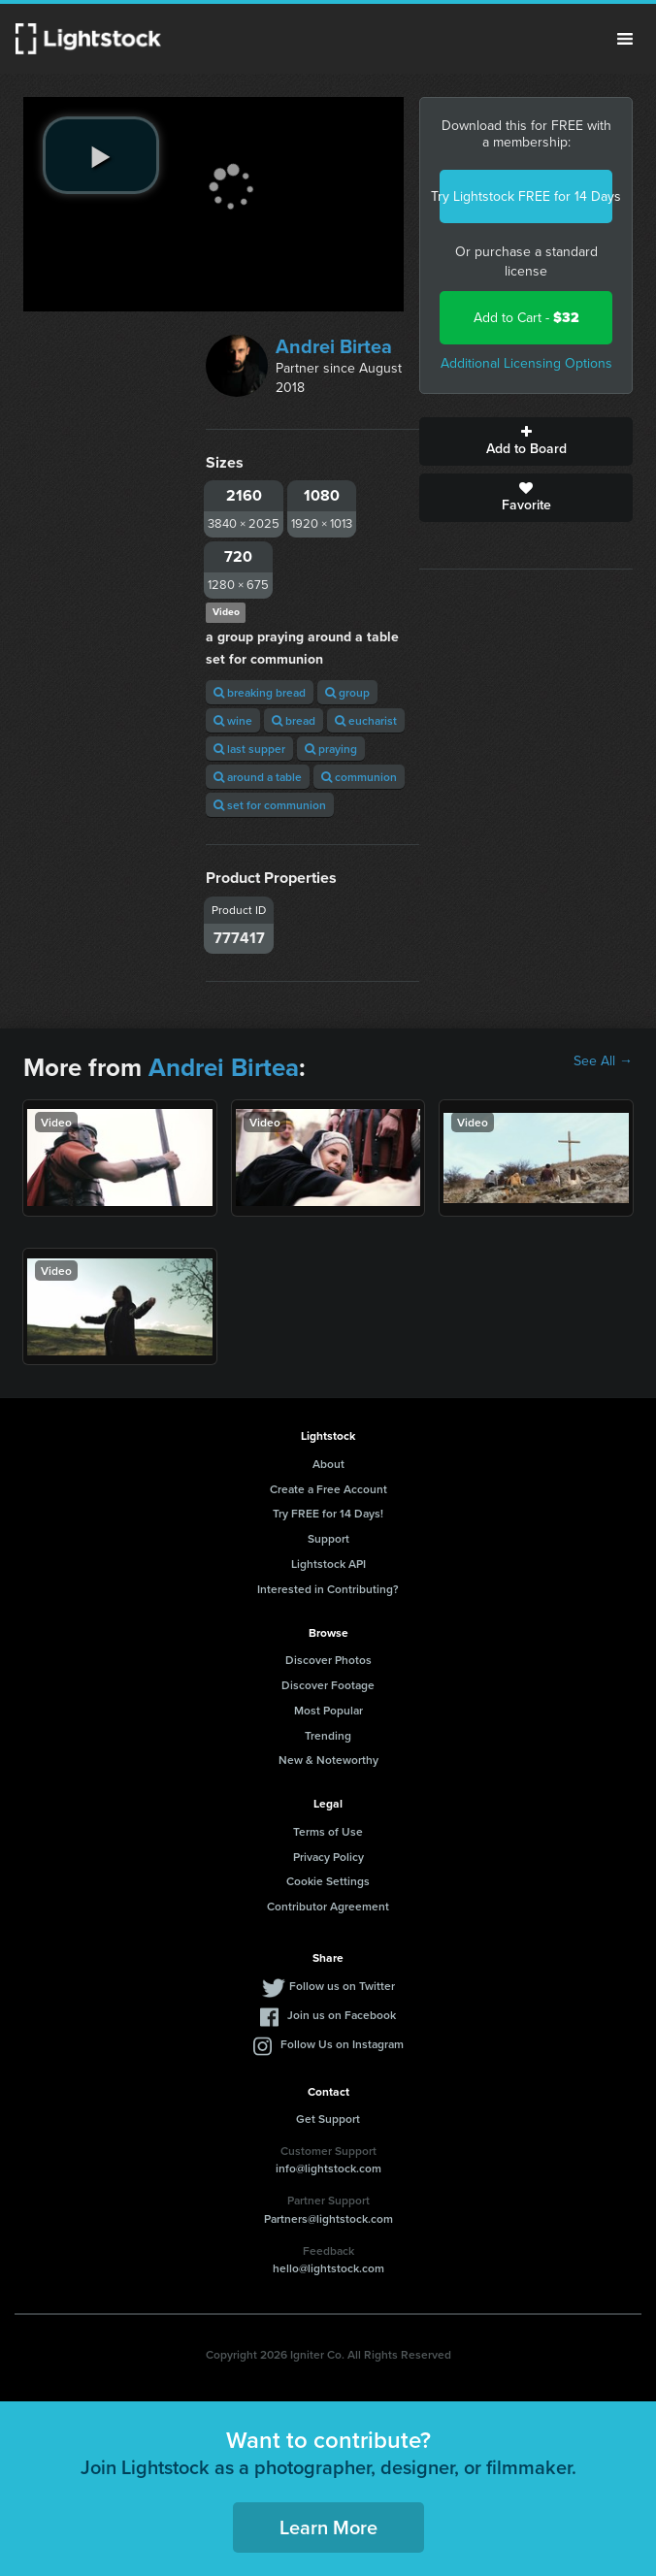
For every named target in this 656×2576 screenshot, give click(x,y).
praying (331, 748)
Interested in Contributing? (328, 1589)
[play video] (101, 155)
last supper (249, 748)
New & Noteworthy (328, 1759)
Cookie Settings (328, 1881)
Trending (328, 1735)
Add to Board (526, 441)
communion (359, 776)
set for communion (269, 805)
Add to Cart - (526, 318)
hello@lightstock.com (328, 2268)
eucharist (366, 720)
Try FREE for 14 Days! (328, 1513)
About (328, 1463)
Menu (624, 38)
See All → (603, 1061)
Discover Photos (328, 1659)
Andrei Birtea (334, 346)
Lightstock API (328, 1563)
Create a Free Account (328, 1489)
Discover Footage (328, 1685)
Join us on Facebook (341, 2014)
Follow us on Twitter (342, 1985)
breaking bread (259, 692)
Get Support (328, 2118)
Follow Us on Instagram (342, 2044)
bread (293, 720)
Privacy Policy (328, 1856)
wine (232, 720)
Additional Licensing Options (526, 363)
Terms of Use (328, 1831)
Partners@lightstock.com (328, 2218)
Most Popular (328, 1710)
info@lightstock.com (328, 2168)
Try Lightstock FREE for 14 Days (526, 196)
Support (328, 1538)
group (347, 692)
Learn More (328, 2527)
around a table (257, 776)
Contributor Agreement (328, 1906)
